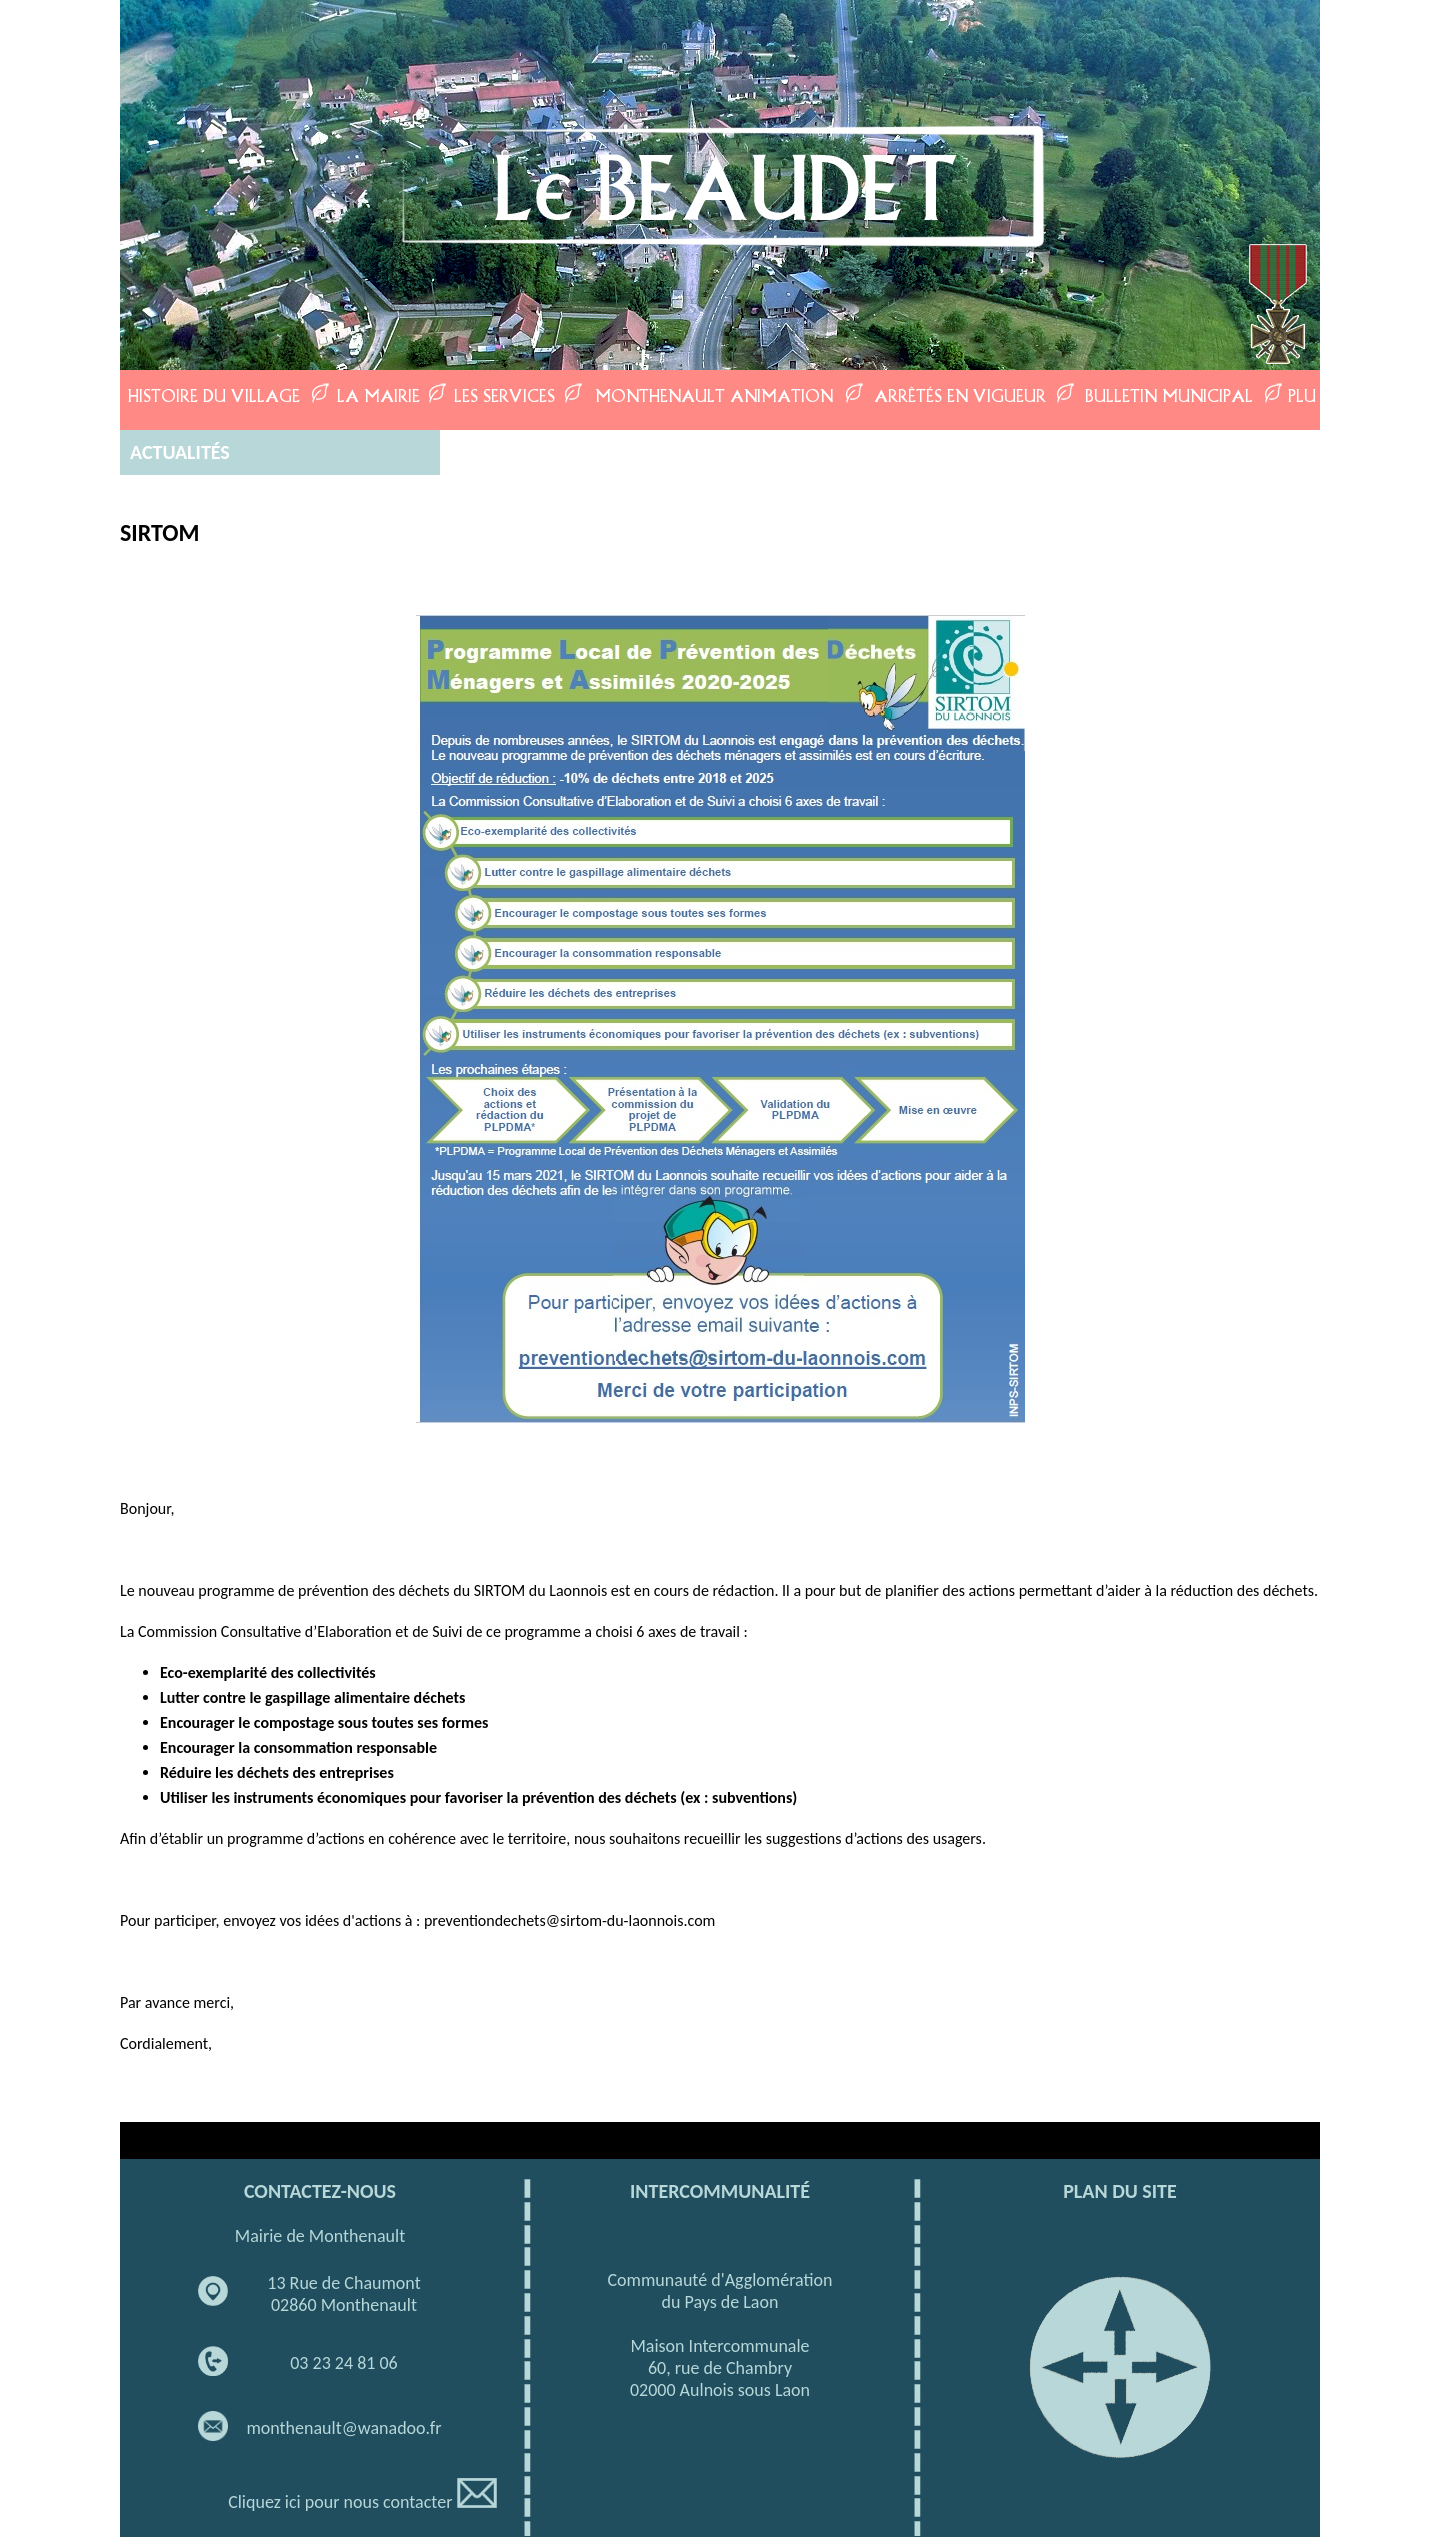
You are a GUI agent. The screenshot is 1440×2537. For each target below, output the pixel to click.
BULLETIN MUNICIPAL (1169, 395)
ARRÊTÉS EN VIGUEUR (960, 395)
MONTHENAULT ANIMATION (714, 395)
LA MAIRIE (378, 395)
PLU (1302, 395)
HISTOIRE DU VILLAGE (214, 395)
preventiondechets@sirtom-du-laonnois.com (569, 1920)
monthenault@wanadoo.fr (343, 2428)
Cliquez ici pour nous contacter (362, 2502)
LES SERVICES (504, 395)
